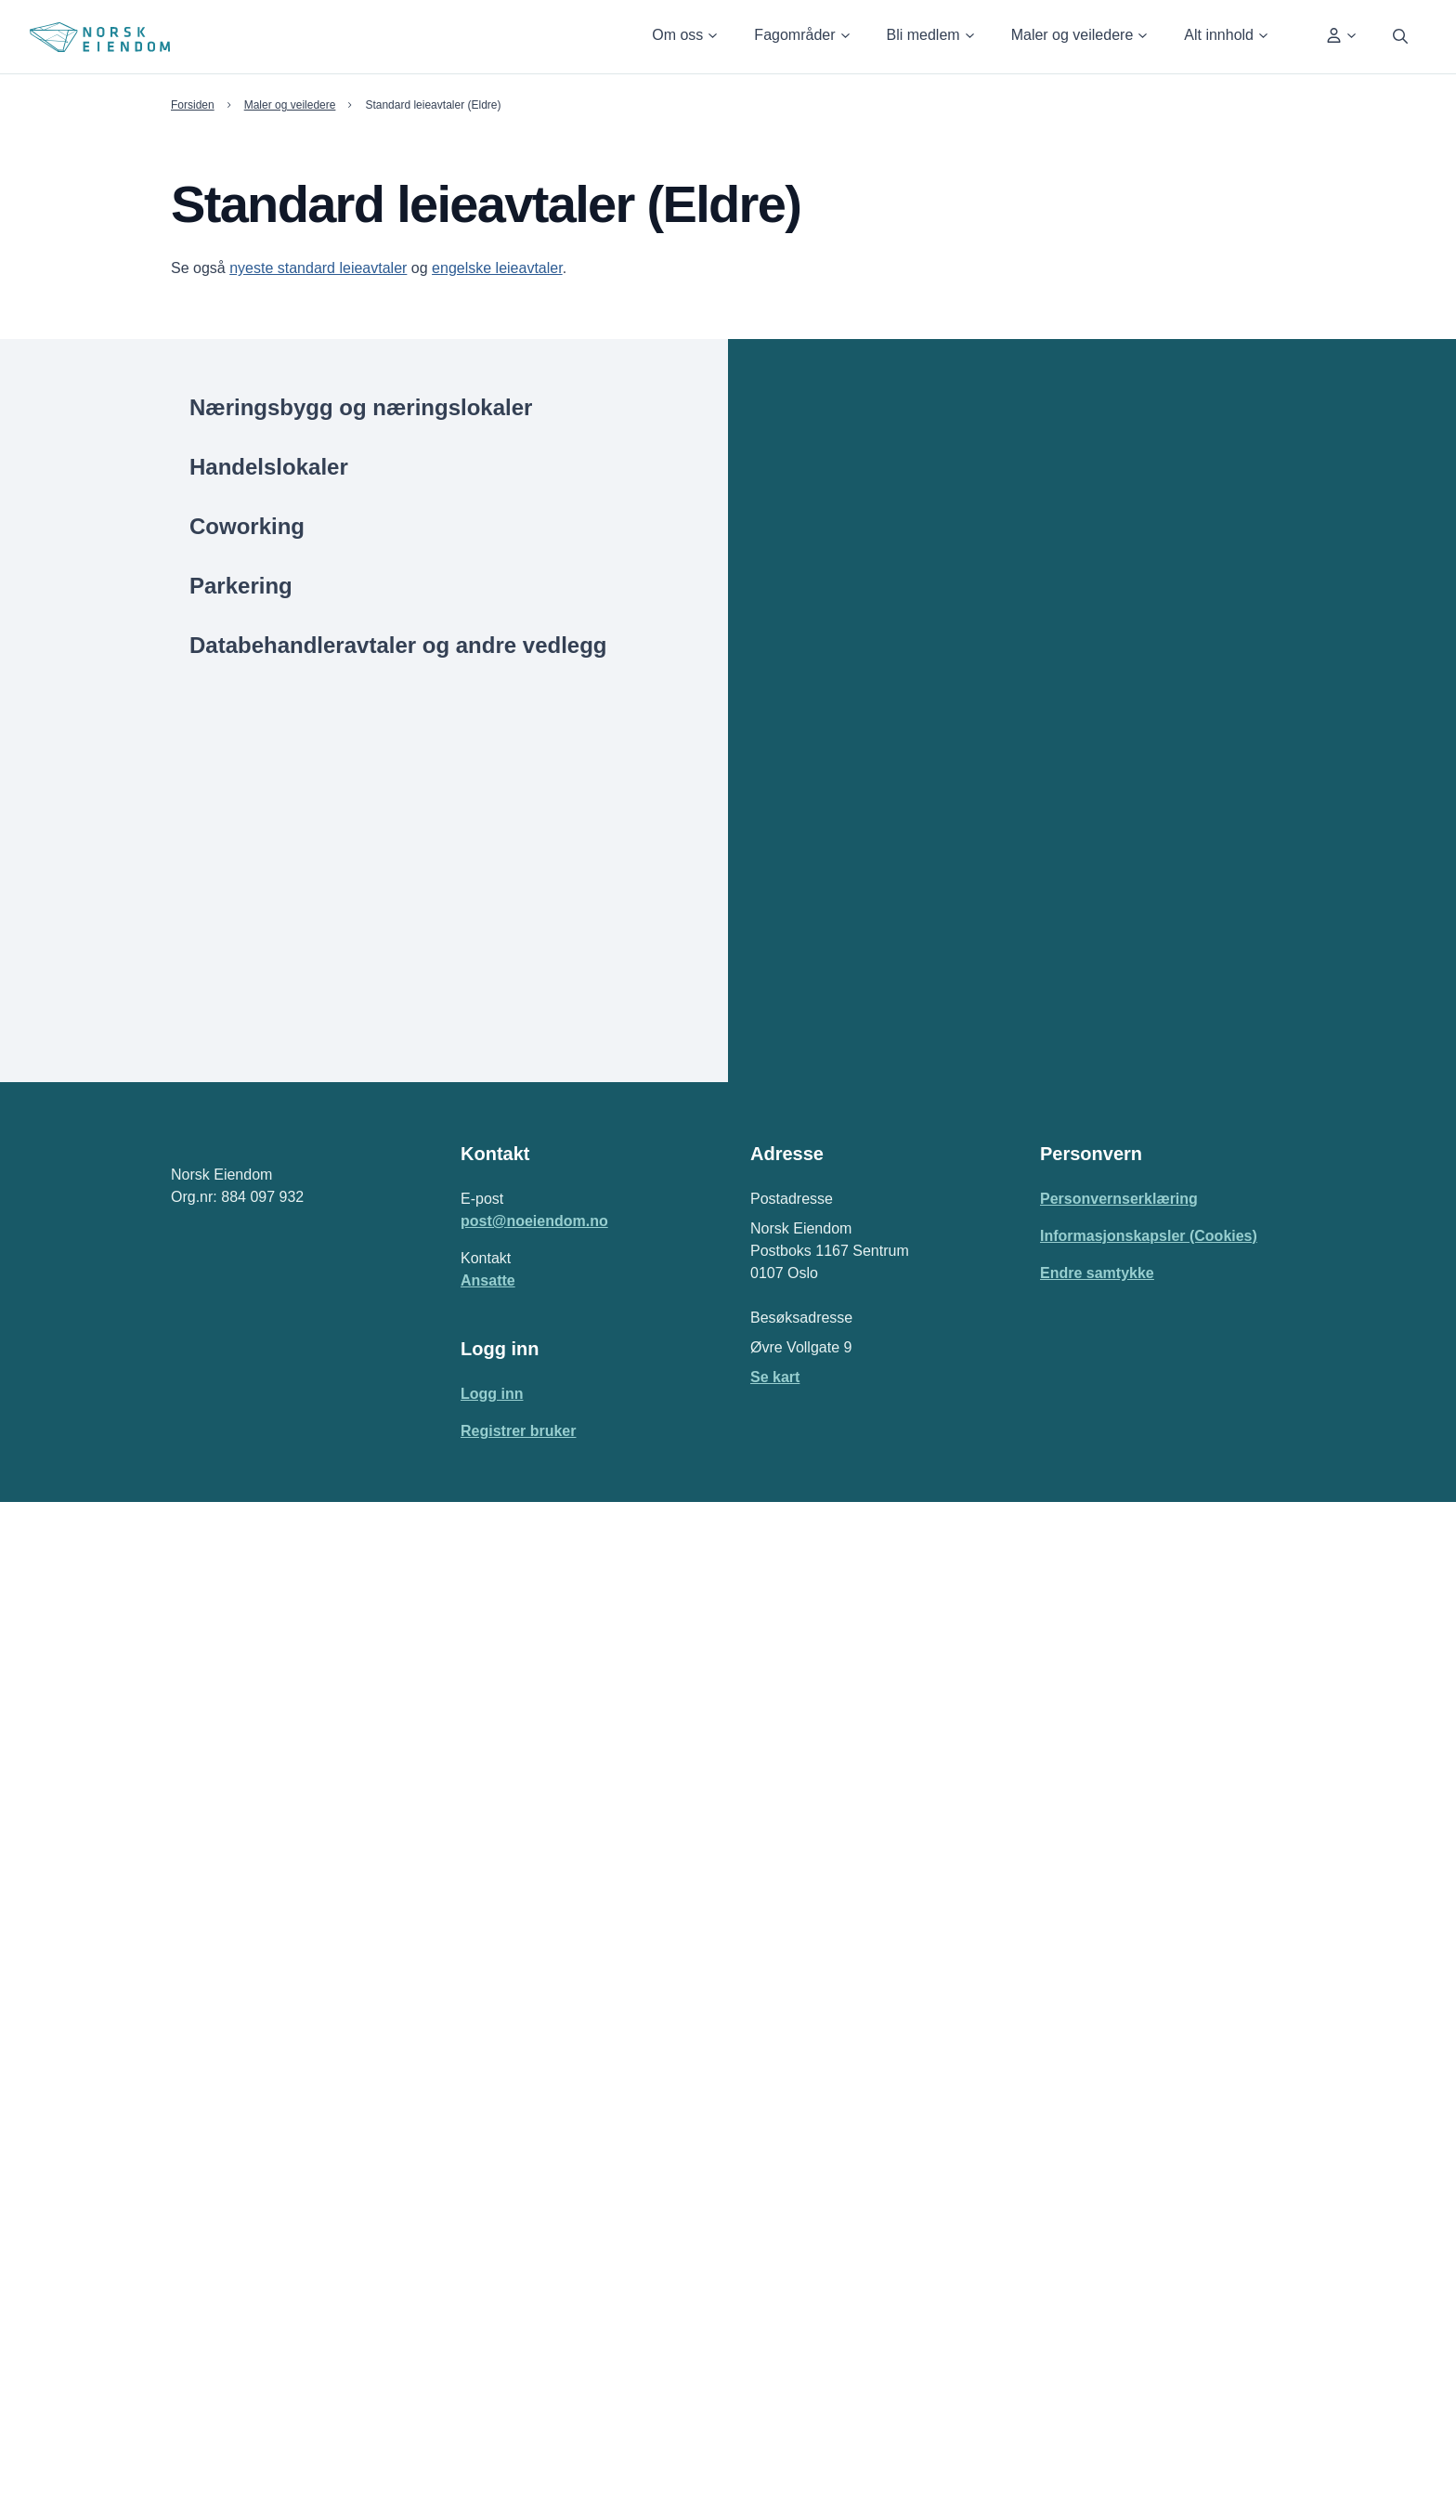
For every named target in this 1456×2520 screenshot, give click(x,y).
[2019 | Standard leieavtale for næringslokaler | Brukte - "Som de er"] (1073, 819)
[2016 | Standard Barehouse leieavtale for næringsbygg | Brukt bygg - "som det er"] (1073, 1606)
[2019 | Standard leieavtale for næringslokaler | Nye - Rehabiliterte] (1073, 867)
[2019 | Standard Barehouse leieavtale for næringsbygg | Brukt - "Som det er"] (1073, 1061)
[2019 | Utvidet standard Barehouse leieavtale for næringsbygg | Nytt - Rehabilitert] (1073, 1218)
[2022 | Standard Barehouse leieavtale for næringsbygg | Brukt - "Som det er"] (1073, 601)
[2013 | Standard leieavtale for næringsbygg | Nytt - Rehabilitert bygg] (1073, 1860)
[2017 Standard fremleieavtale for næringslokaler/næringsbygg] (1073, 1352)
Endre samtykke (1095, 2291)
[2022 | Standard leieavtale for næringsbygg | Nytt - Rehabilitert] (1073, 553)
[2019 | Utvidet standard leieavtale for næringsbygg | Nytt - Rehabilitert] (1073, 964)
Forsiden (193, 104)
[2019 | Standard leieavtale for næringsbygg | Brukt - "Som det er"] (1073, 916)
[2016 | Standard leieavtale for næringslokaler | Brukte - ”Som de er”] (1073, 1401)
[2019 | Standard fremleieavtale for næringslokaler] (1073, 1157)
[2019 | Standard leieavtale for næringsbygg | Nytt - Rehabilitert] (1073, 1012)
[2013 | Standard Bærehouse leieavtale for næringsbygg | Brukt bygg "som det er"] (1073, 1921)
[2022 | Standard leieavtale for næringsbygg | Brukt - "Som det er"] (1073, 504)
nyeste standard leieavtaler (313, 268)
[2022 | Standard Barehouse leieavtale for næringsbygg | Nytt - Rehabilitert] (1073, 649)
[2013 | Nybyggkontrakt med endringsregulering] (1073, 2030)
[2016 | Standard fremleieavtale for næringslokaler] (1073, 1667)
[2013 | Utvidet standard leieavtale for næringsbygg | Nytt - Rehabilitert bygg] (1073, 1982)
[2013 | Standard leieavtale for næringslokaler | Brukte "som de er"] (1073, 1715)
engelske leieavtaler (487, 268)
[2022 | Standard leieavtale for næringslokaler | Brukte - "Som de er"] (1073, 408)
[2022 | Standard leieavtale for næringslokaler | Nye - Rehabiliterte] (1073, 456)
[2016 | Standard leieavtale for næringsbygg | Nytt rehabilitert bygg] (1073, 1545)
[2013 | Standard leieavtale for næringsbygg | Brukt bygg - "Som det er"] (1073, 1812)
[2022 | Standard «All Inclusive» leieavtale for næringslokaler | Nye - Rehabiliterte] (1073, 758)
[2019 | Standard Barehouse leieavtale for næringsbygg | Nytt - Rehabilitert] (1073, 1109)
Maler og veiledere (293, 104)
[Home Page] (100, 37)
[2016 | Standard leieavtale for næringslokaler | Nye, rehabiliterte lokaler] (1073, 1449)
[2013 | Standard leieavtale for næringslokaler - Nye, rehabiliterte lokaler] (1073, 1764)
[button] (677, 37)
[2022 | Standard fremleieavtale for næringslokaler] (1073, 697)
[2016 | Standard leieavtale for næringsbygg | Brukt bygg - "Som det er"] (1073, 1497)
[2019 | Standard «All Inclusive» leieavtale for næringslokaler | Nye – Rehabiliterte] (1073, 1291)
